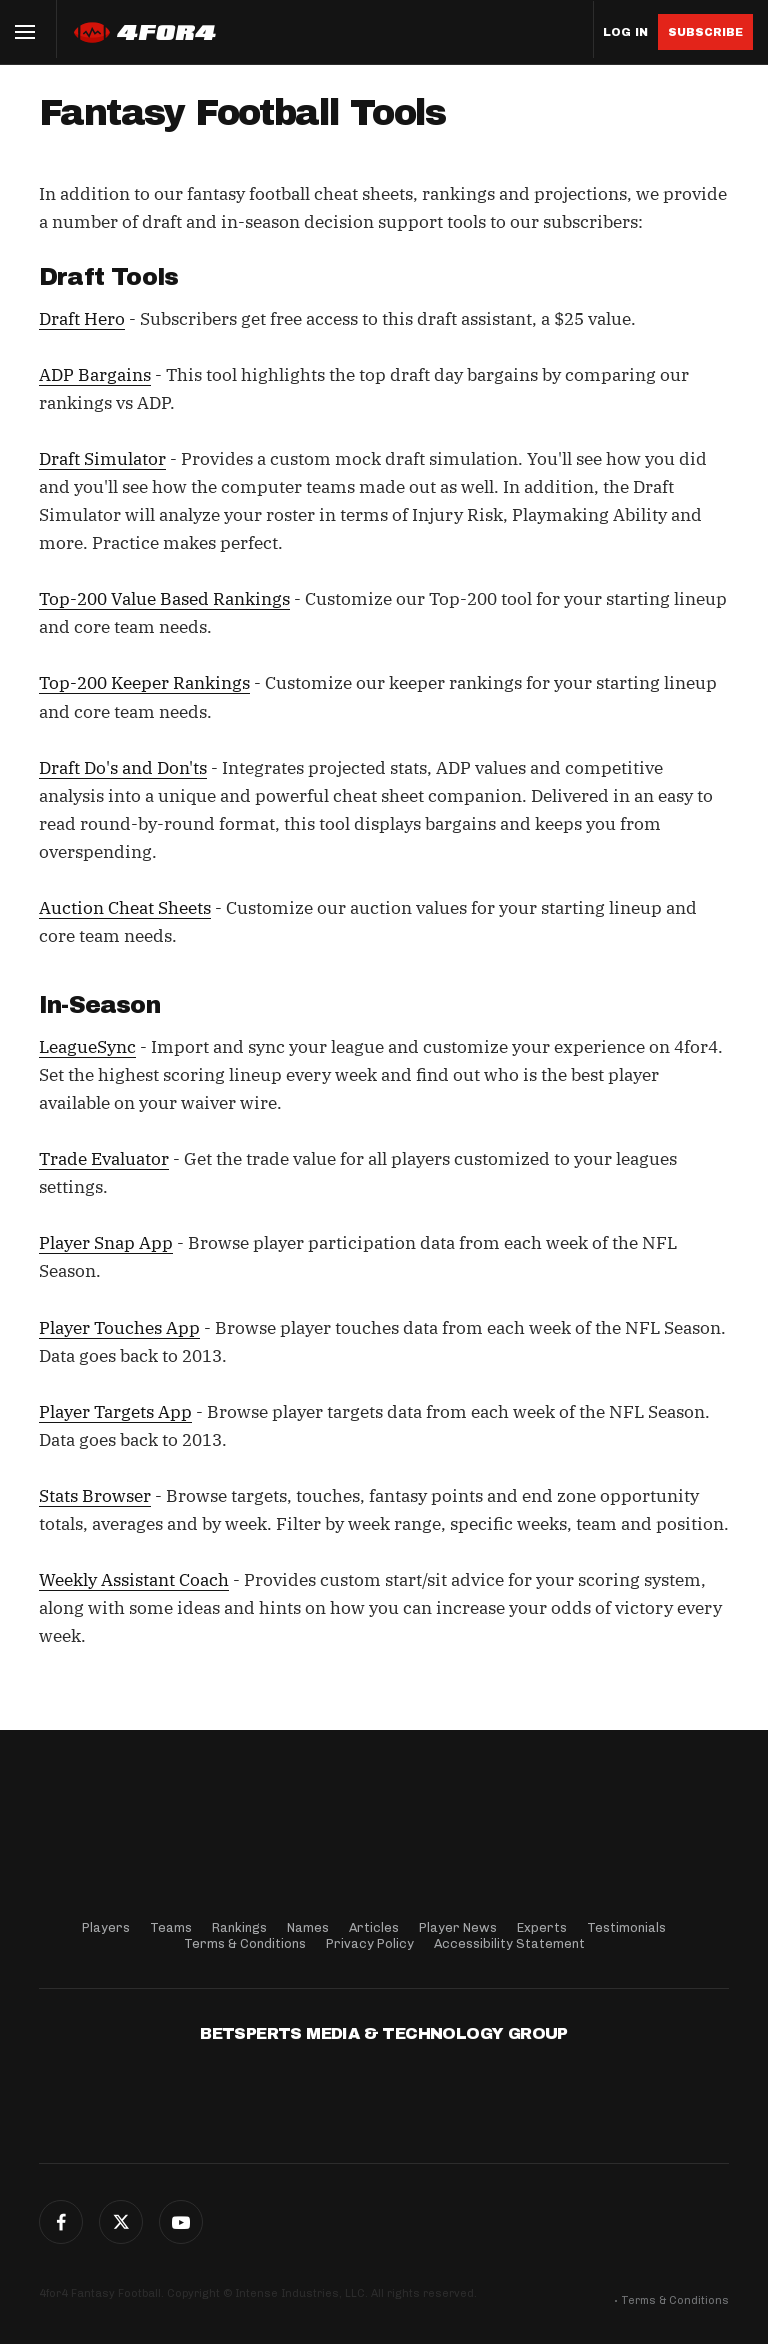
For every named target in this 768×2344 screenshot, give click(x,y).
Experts (542, 1927)
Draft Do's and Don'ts (123, 768)
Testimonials (626, 1927)
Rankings (239, 1927)
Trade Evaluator (104, 1159)
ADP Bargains (95, 375)
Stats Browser (95, 1496)
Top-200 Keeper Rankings (144, 683)
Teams (171, 1927)
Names (308, 1927)
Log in (625, 32)
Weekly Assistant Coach (134, 1580)
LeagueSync (87, 1047)
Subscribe (705, 32)
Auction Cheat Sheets (125, 908)
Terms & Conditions (245, 1943)
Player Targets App (115, 1412)
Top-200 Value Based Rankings (164, 599)
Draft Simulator (102, 459)
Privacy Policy (370, 1943)
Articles (374, 1927)
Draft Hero (82, 319)
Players (106, 1927)
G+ (181, 2222)
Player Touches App (119, 1328)
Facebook (61, 2222)
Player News (458, 1927)
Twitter (121, 2222)
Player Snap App (106, 1243)
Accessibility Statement (509, 1943)
